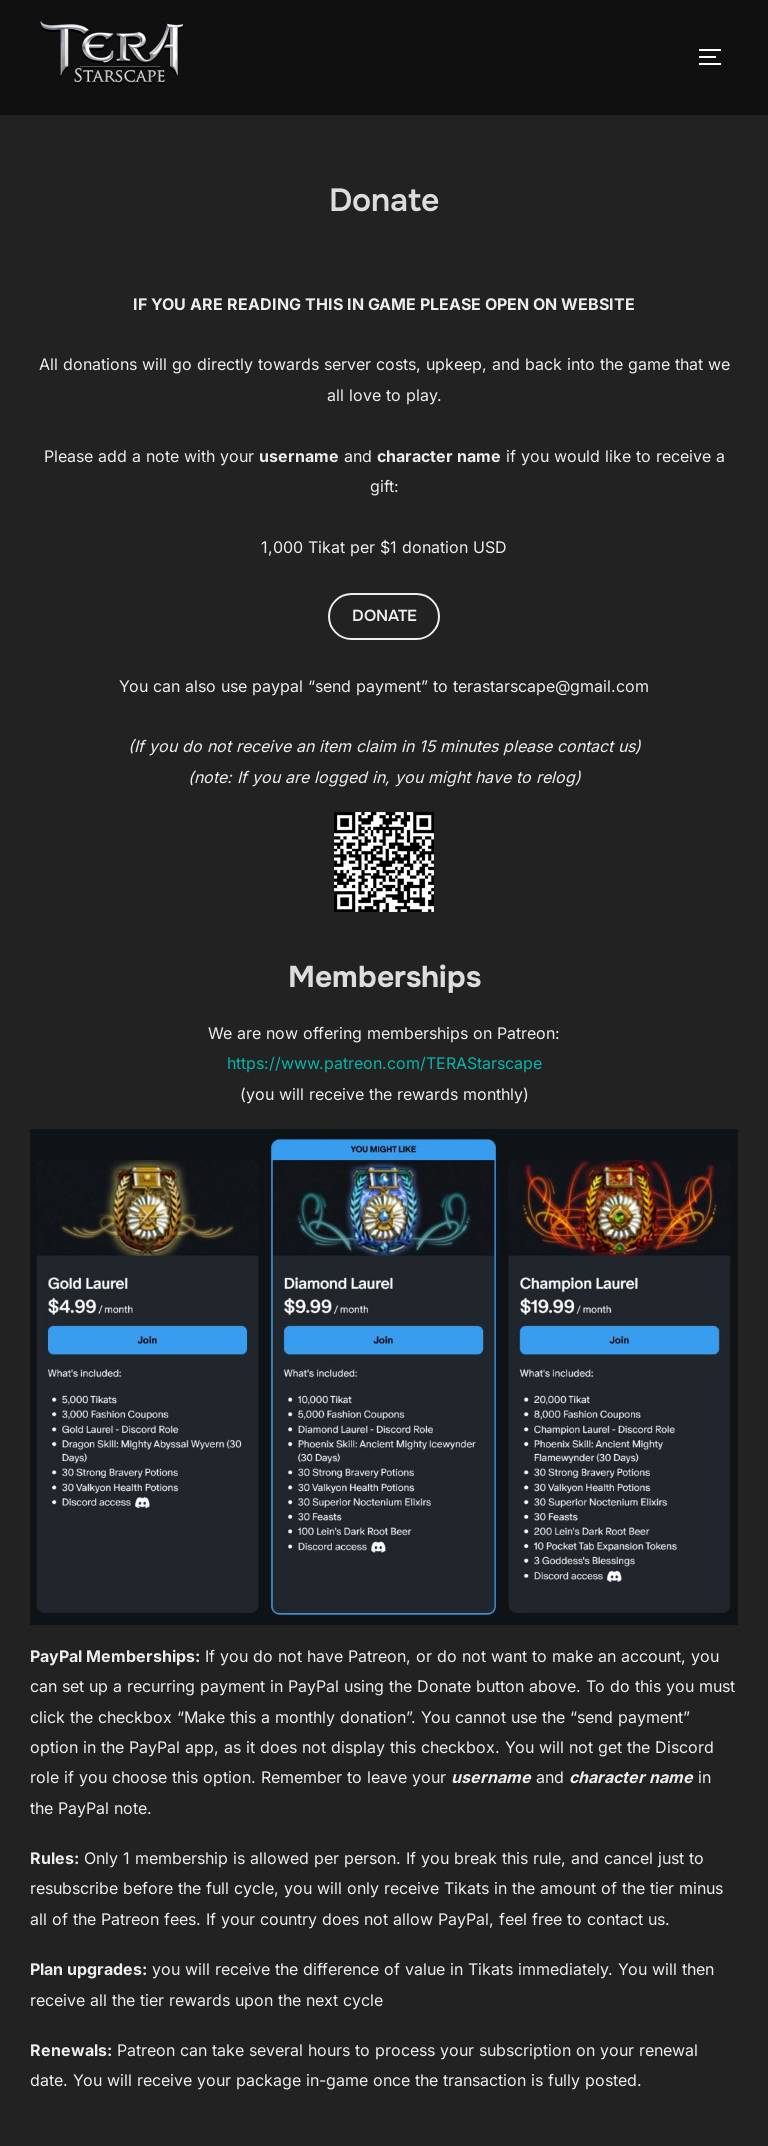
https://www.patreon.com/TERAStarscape (384, 1063)
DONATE (384, 615)
